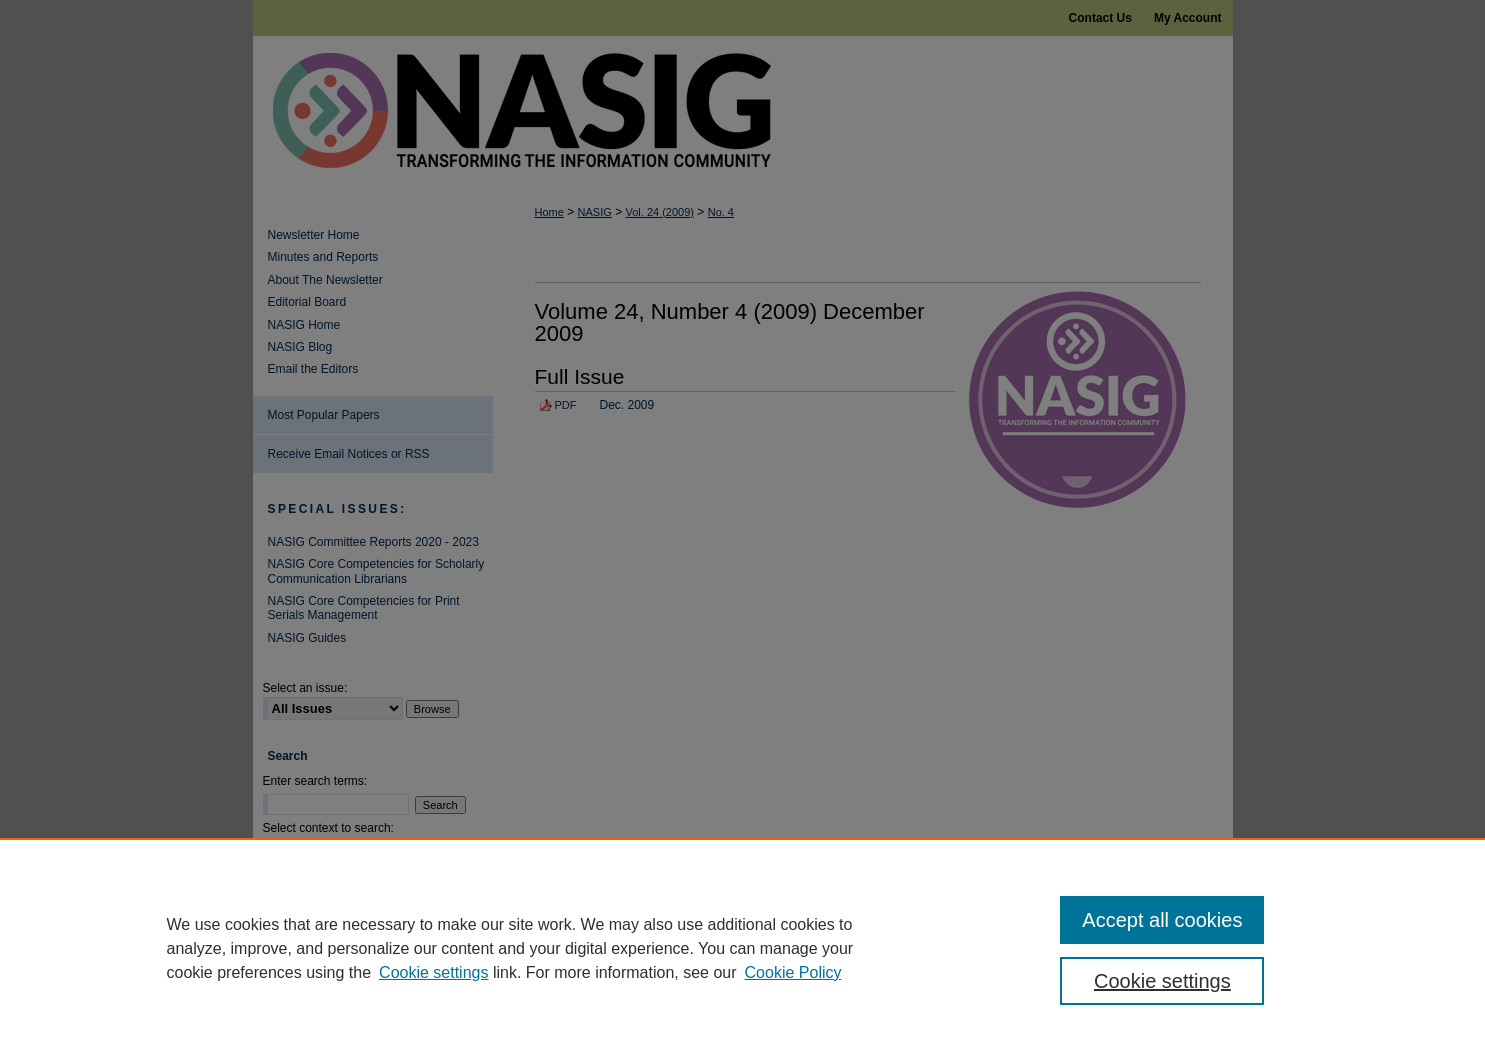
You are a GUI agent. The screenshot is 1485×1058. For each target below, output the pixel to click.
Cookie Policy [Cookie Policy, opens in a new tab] (793, 972)
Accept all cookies (1162, 920)
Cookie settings (433, 972)
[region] (742, 948)
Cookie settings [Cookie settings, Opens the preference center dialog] (1162, 981)
